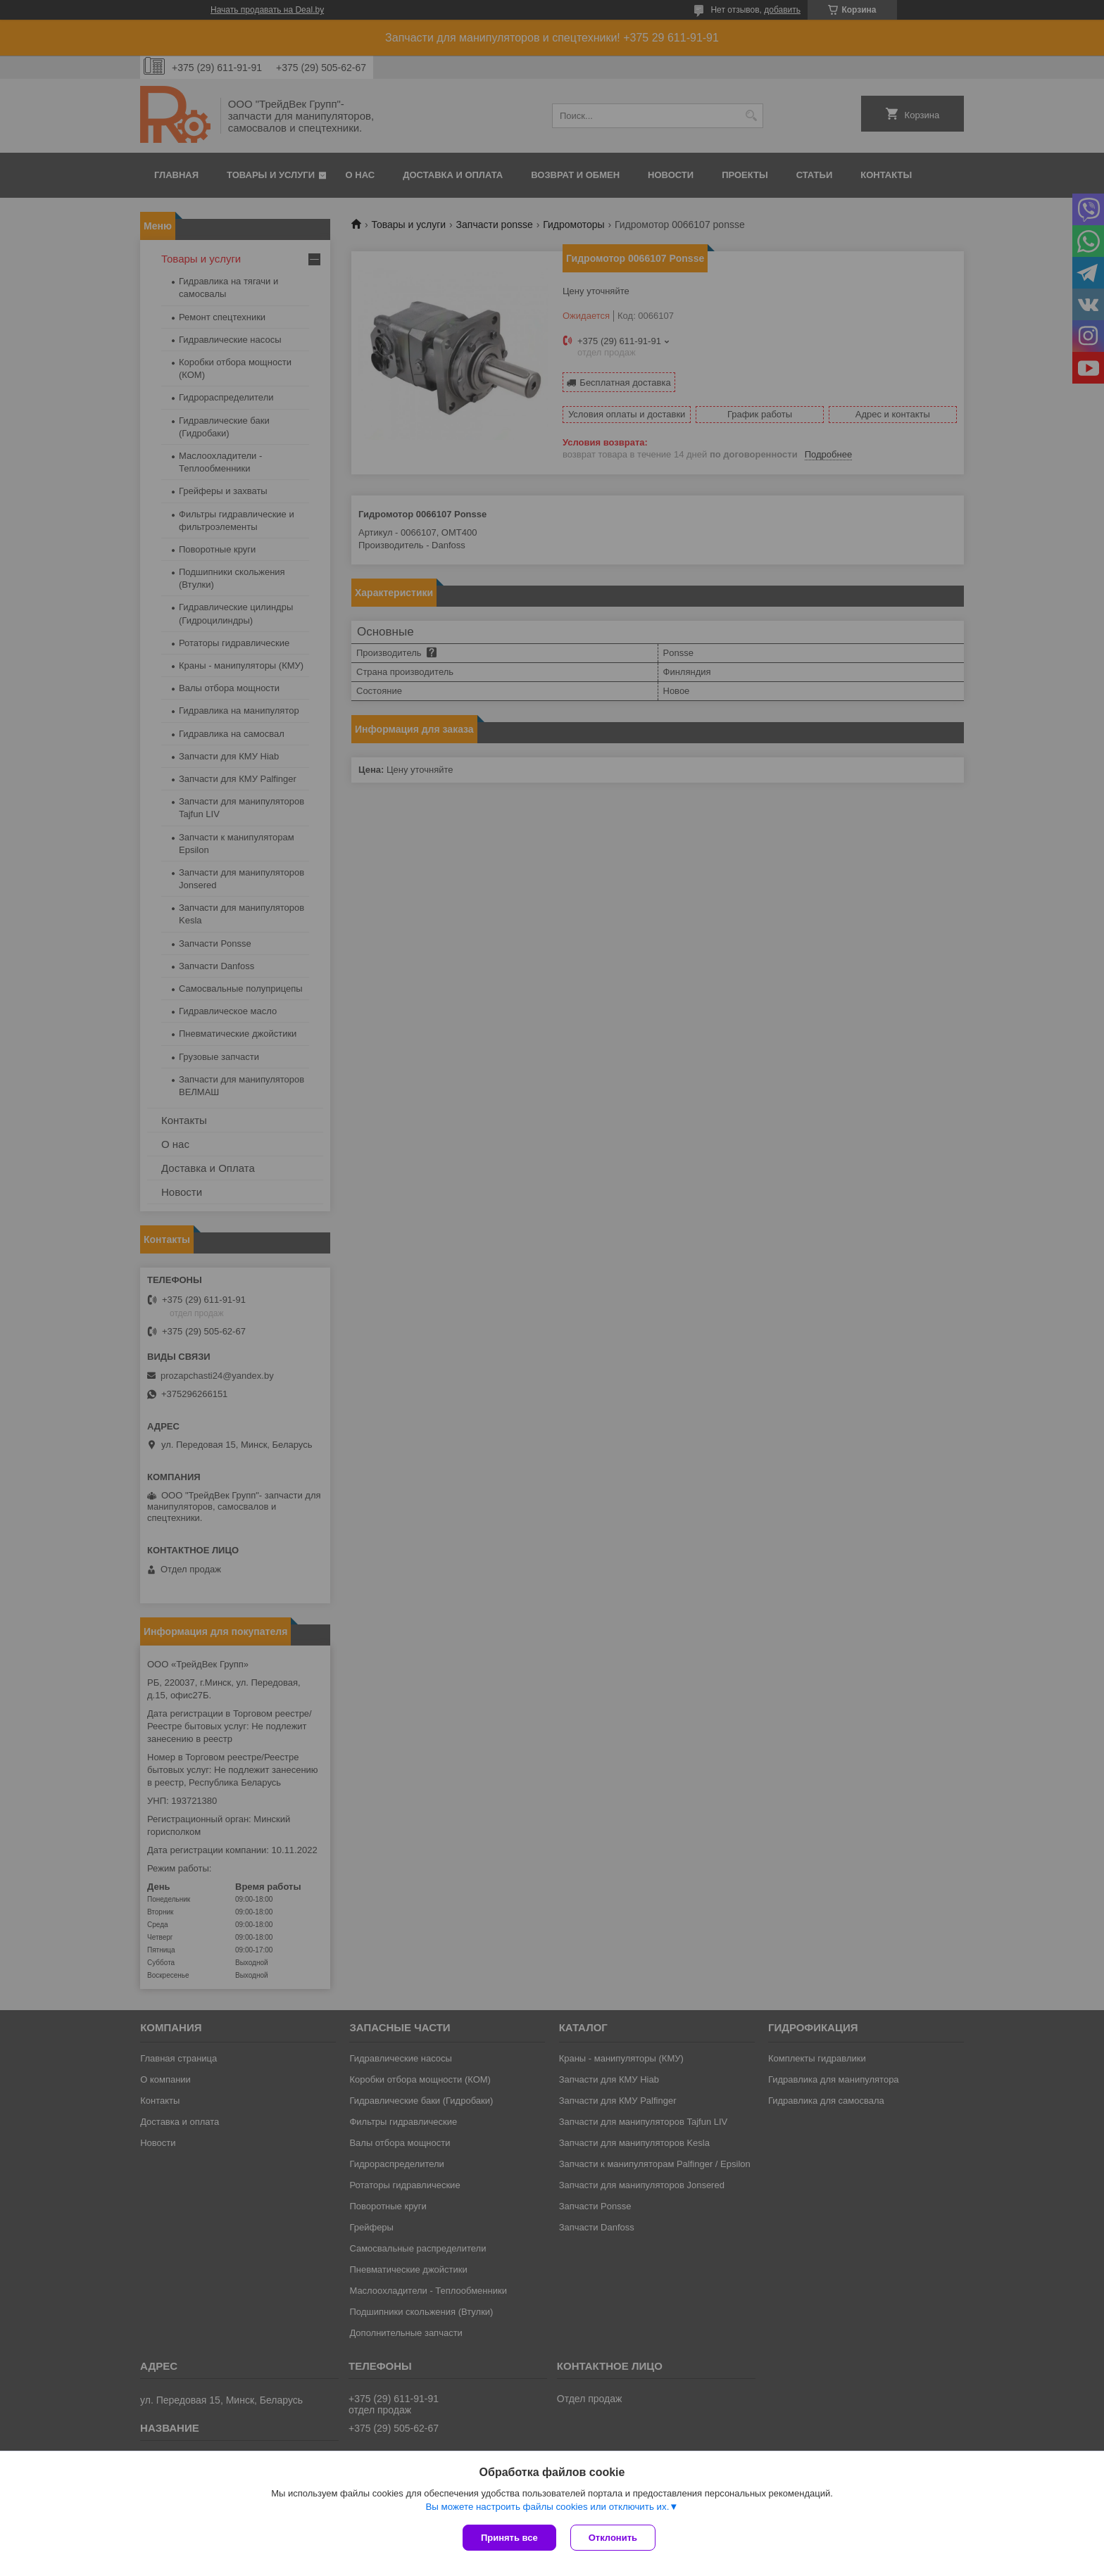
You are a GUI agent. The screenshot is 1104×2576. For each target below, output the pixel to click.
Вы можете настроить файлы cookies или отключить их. (547, 2506)
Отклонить (613, 2537)
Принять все (509, 2537)
